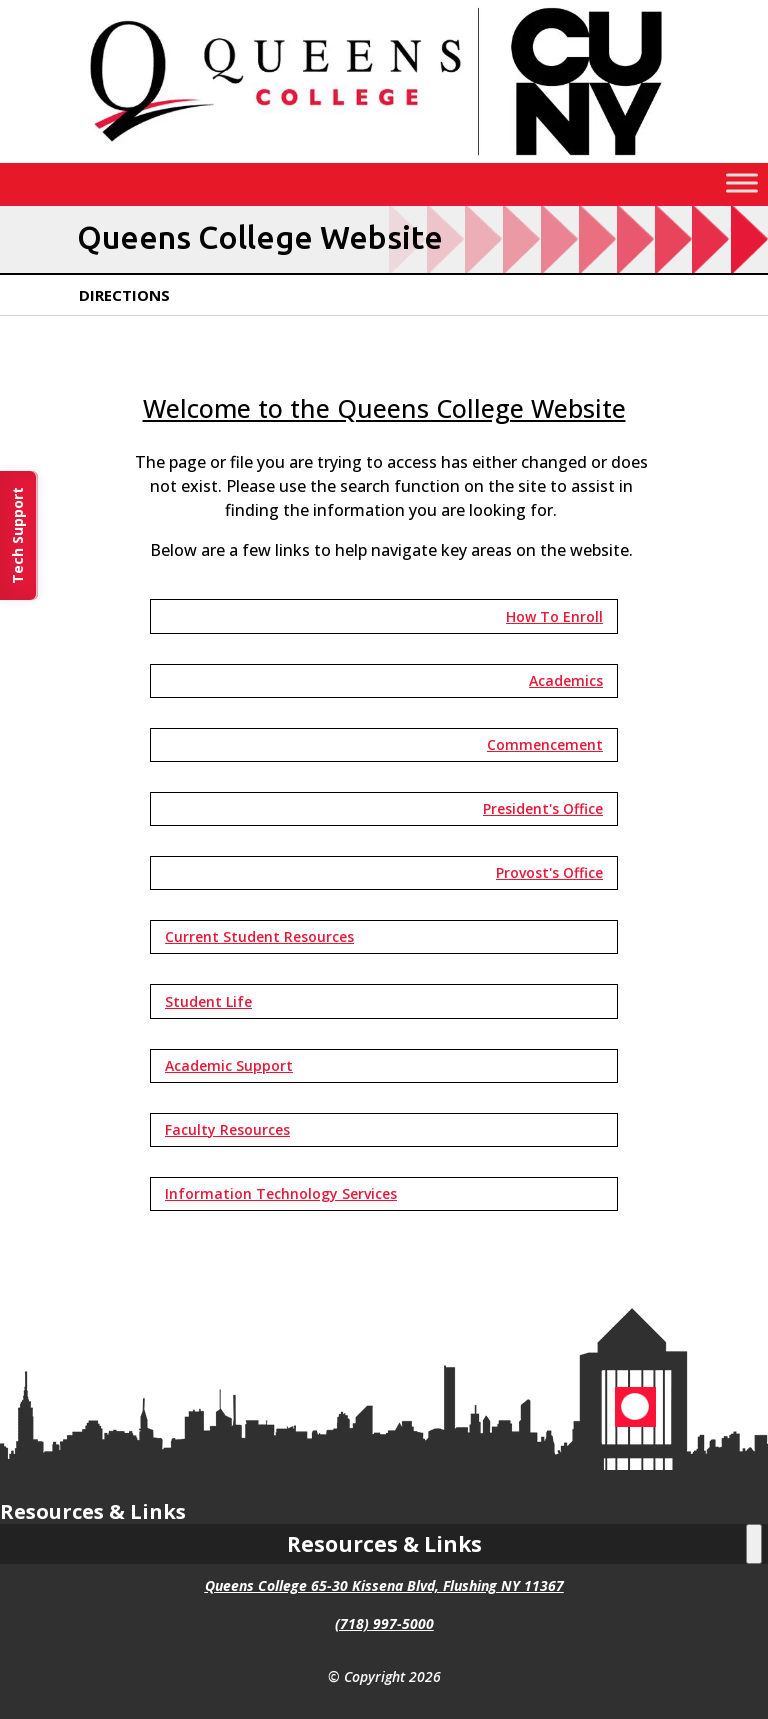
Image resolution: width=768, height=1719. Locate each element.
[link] (384, 157)
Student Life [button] (208, 1001)
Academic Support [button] (229, 1065)
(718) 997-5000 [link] (384, 1623)
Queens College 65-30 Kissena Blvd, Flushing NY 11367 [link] (384, 1585)
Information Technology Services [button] (281, 1193)
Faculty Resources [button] (227, 1129)
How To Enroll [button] (554, 616)
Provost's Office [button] (549, 872)
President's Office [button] (543, 808)
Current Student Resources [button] (259, 936)
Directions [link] (124, 295)
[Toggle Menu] (742, 183)
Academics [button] (566, 680)
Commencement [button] (545, 744)
